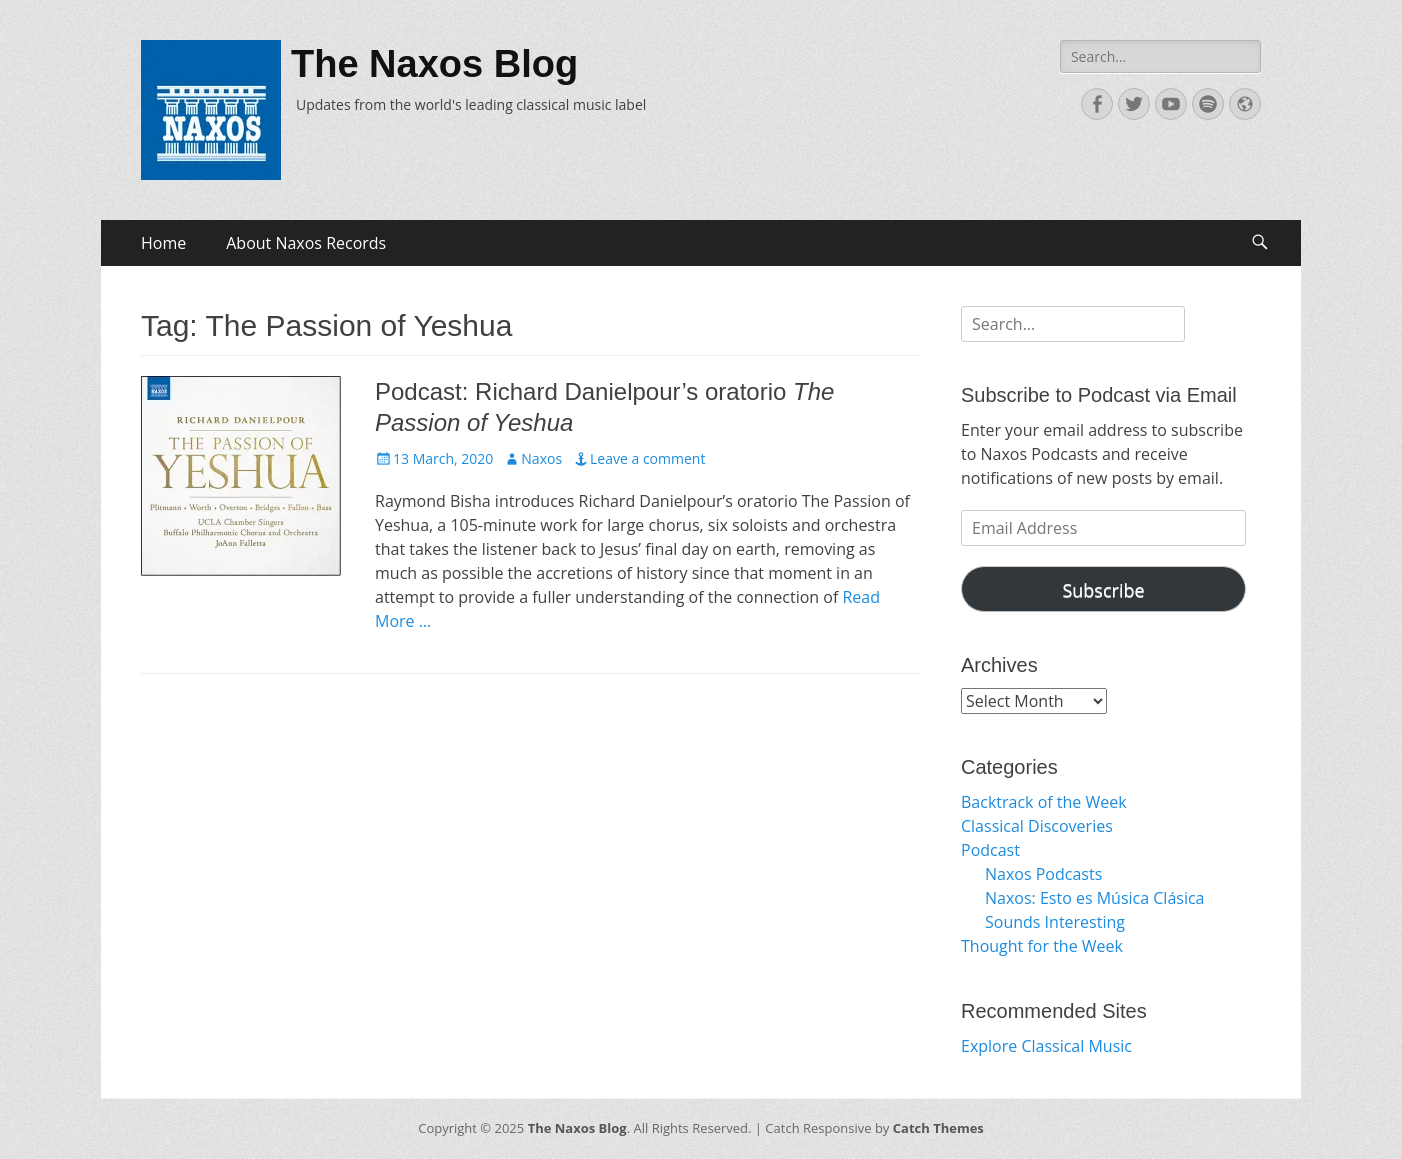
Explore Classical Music (1046, 1046)
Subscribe (1103, 590)
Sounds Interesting (1055, 922)
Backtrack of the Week (1044, 802)
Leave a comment (647, 458)
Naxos (541, 458)
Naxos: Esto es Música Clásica (1095, 898)
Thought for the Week (1042, 946)
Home (163, 243)
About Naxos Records (306, 243)
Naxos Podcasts (1043, 874)
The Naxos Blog (434, 64)
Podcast (990, 850)
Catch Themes (938, 1128)
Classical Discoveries (1037, 826)
